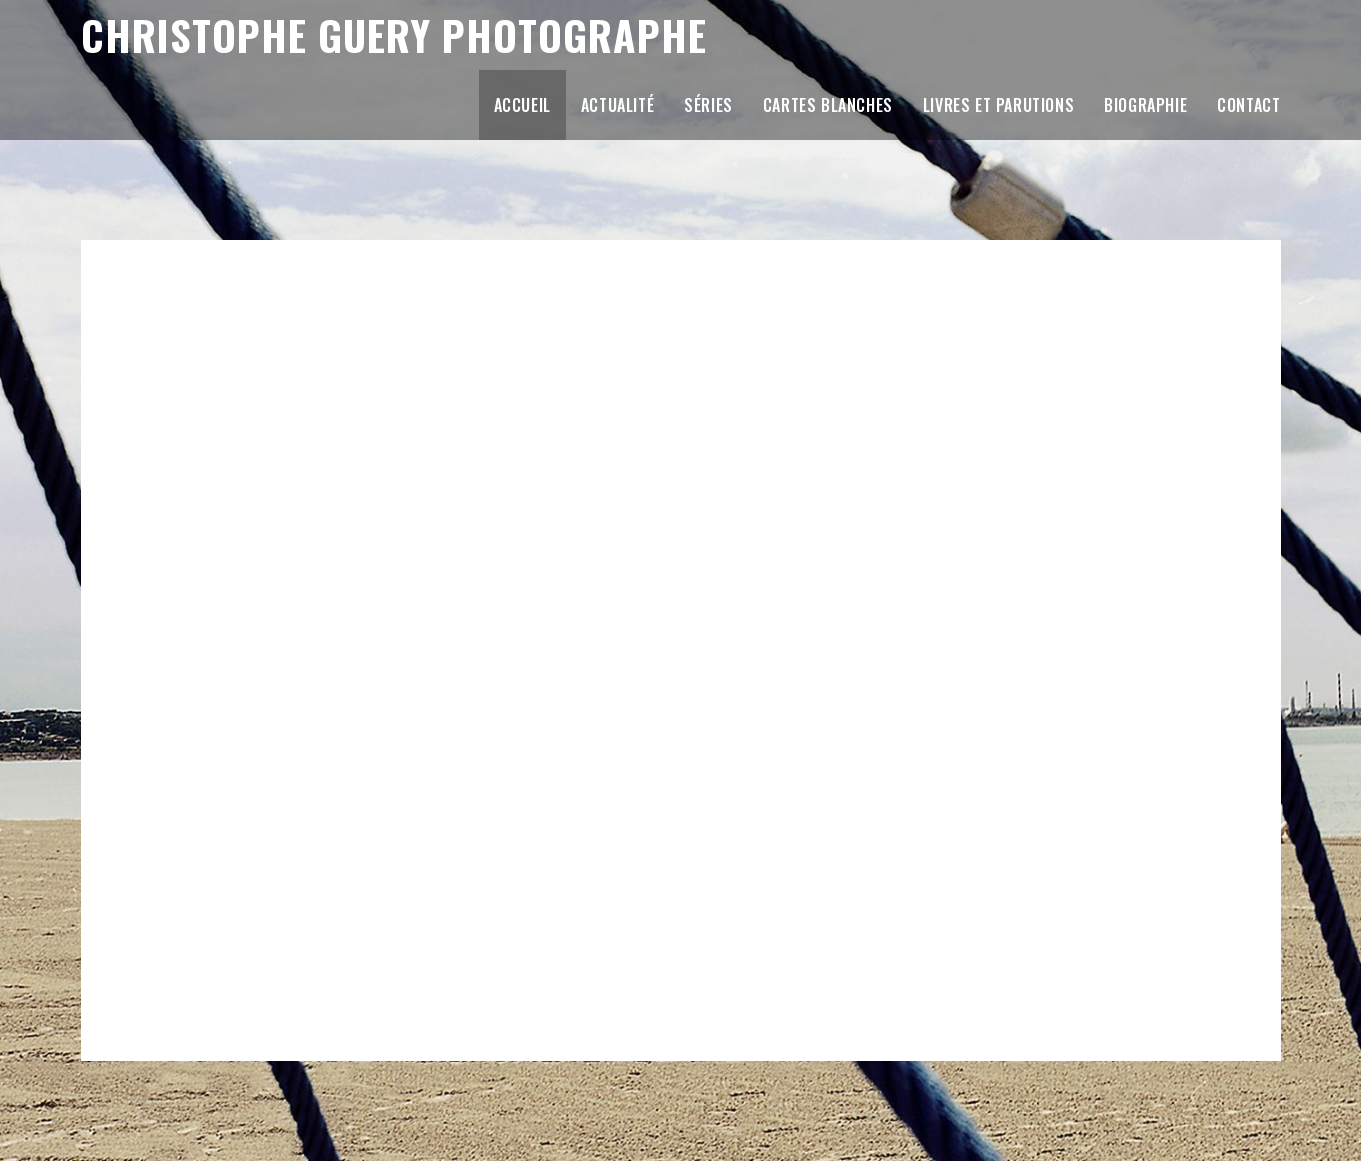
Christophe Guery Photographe (426, 35)
